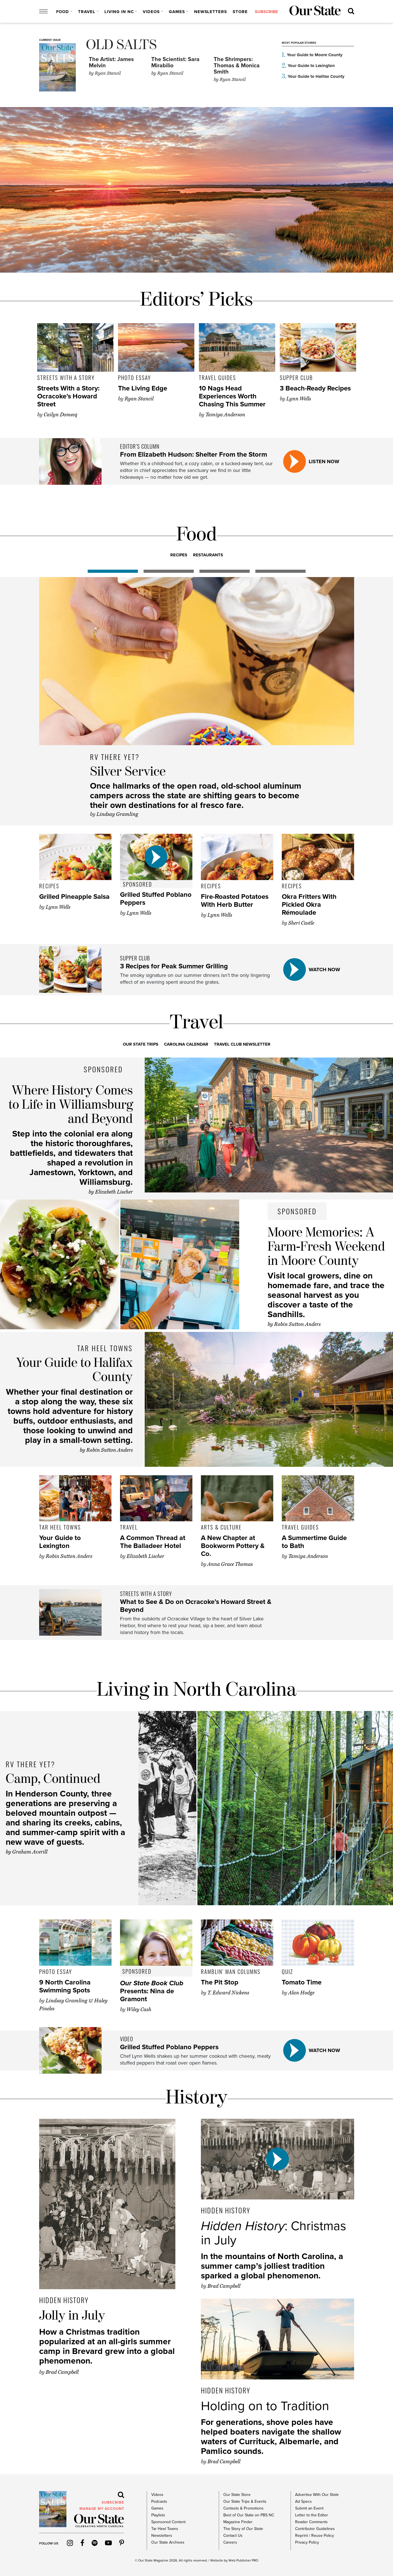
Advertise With (317, 2494)
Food (62, 11)
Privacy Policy (307, 2542)
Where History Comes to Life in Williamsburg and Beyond (71, 1105)
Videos (151, 11)
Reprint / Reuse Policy (314, 2535)
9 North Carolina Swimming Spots (65, 1986)
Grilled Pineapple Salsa (74, 897)
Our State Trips (140, 1044)
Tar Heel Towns (105, 1348)
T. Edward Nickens (228, 1993)
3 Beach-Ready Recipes (315, 388)
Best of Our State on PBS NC (248, 2515)
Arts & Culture (221, 1527)
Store (240, 11)
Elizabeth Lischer (114, 1192)
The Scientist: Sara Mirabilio (175, 62)
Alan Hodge (301, 1993)
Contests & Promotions (243, 2508)
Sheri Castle (301, 923)
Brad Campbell (62, 2372)
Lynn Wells (298, 399)
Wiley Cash (139, 2009)
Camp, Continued (53, 1779)
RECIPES (178, 554)
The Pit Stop (219, 1982)
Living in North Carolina (197, 1689)
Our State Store (237, 2494)
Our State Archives (167, 2542)
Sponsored (137, 884)
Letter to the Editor (311, 2515)
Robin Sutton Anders (297, 1324)
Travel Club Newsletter (242, 1044)
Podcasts (159, 2501)
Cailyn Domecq (60, 414)
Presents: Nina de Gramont (151, 1991)
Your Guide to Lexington (311, 65)
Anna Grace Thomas (230, 1564)
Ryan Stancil (105, 73)
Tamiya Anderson (225, 414)
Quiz (287, 1971)
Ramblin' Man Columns (230, 1971)
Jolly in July (72, 2316)
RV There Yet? (115, 756)
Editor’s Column (139, 446)
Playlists (158, 2515)
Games (177, 11)
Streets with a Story (66, 377)
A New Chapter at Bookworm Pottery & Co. (233, 1546)
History (197, 2097)
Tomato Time (301, 1982)
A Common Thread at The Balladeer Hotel (152, 1542)
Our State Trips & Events (244, 2501)
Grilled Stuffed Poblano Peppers (156, 899)
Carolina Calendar (186, 1044)
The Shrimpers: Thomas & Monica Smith (237, 65)
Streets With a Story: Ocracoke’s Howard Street (68, 396)
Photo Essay (134, 377)
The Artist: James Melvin (111, 62)
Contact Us (233, 2535)
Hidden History (64, 2300)
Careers (230, 2542)
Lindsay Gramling (117, 814)
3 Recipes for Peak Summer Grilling (174, 966)
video (126, 2039)
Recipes (49, 886)
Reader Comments (311, 2521)
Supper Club (296, 377)
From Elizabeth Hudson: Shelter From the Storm (193, 454)
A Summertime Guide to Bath (314, 1542)
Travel (86, 11)
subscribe (266, 11)
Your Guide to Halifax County (316, 76)
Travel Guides (217, 377)
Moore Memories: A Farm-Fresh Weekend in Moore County (326, 1247)
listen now (324, 461)
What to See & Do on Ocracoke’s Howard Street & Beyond (196, 1606)
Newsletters (210, 11)
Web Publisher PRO (243, 2560)
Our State (145, 2560)
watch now (324, 969)
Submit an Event (309, 2508)
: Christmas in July (273, 2233)
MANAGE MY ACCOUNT (101, 2508)
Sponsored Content (168, 2521)
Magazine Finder (238, 2521)
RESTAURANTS (208, 554)
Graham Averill (29, 1852)
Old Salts (121, 45)
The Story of (243, 2528)
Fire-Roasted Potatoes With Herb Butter (234, 901)
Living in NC (119, 11)
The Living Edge (142, 388)
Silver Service (128, 772)
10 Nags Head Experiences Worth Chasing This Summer (232, 396)
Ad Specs (303, 2501)
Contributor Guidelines (315, 2528)
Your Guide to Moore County (314, 54)
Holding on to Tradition (265, 2406)
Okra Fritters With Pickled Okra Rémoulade (309, 905)
